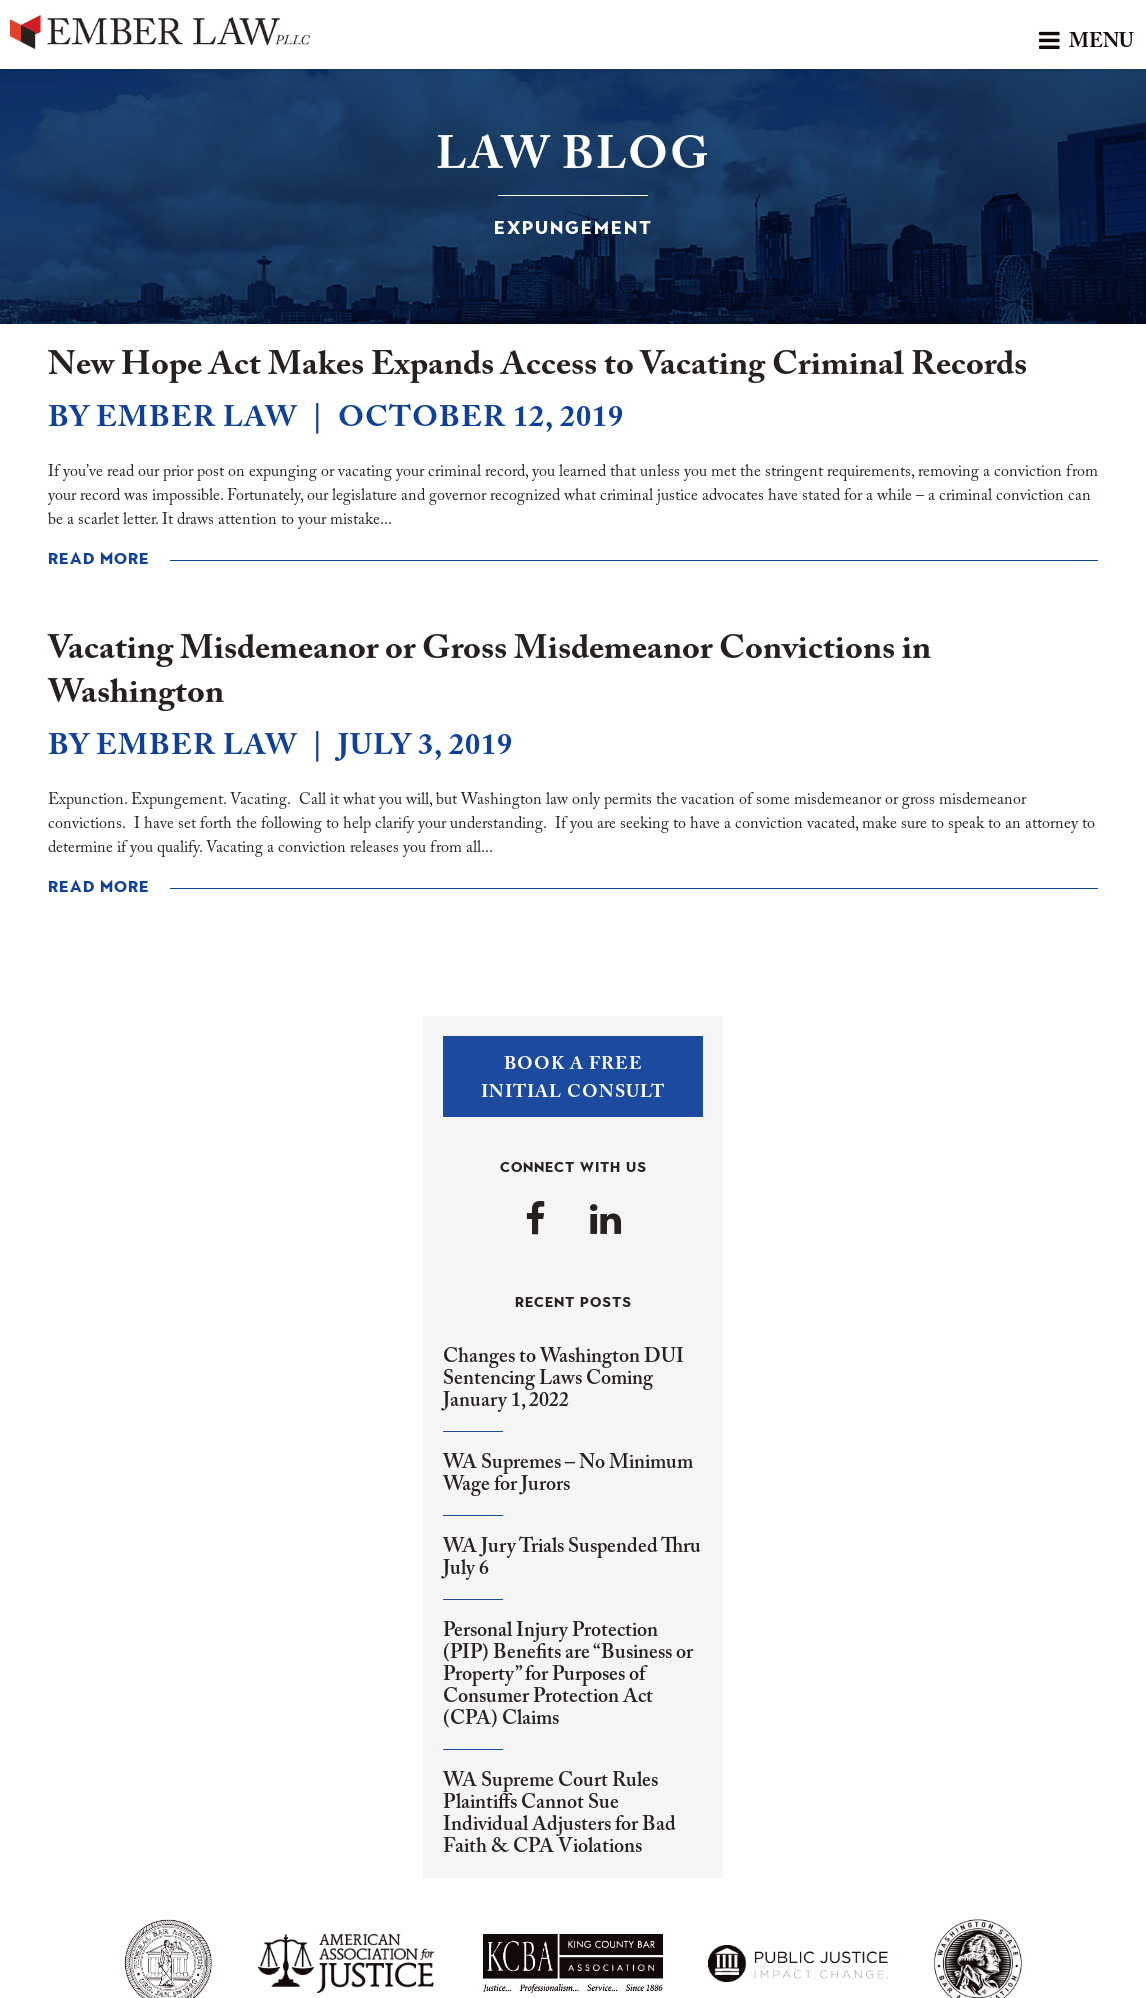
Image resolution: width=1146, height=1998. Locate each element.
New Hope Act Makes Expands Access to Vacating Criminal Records (537, 366)
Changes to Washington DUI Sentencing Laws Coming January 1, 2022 (563, 1379)
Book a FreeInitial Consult (573, 1079)
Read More (99, 560)
